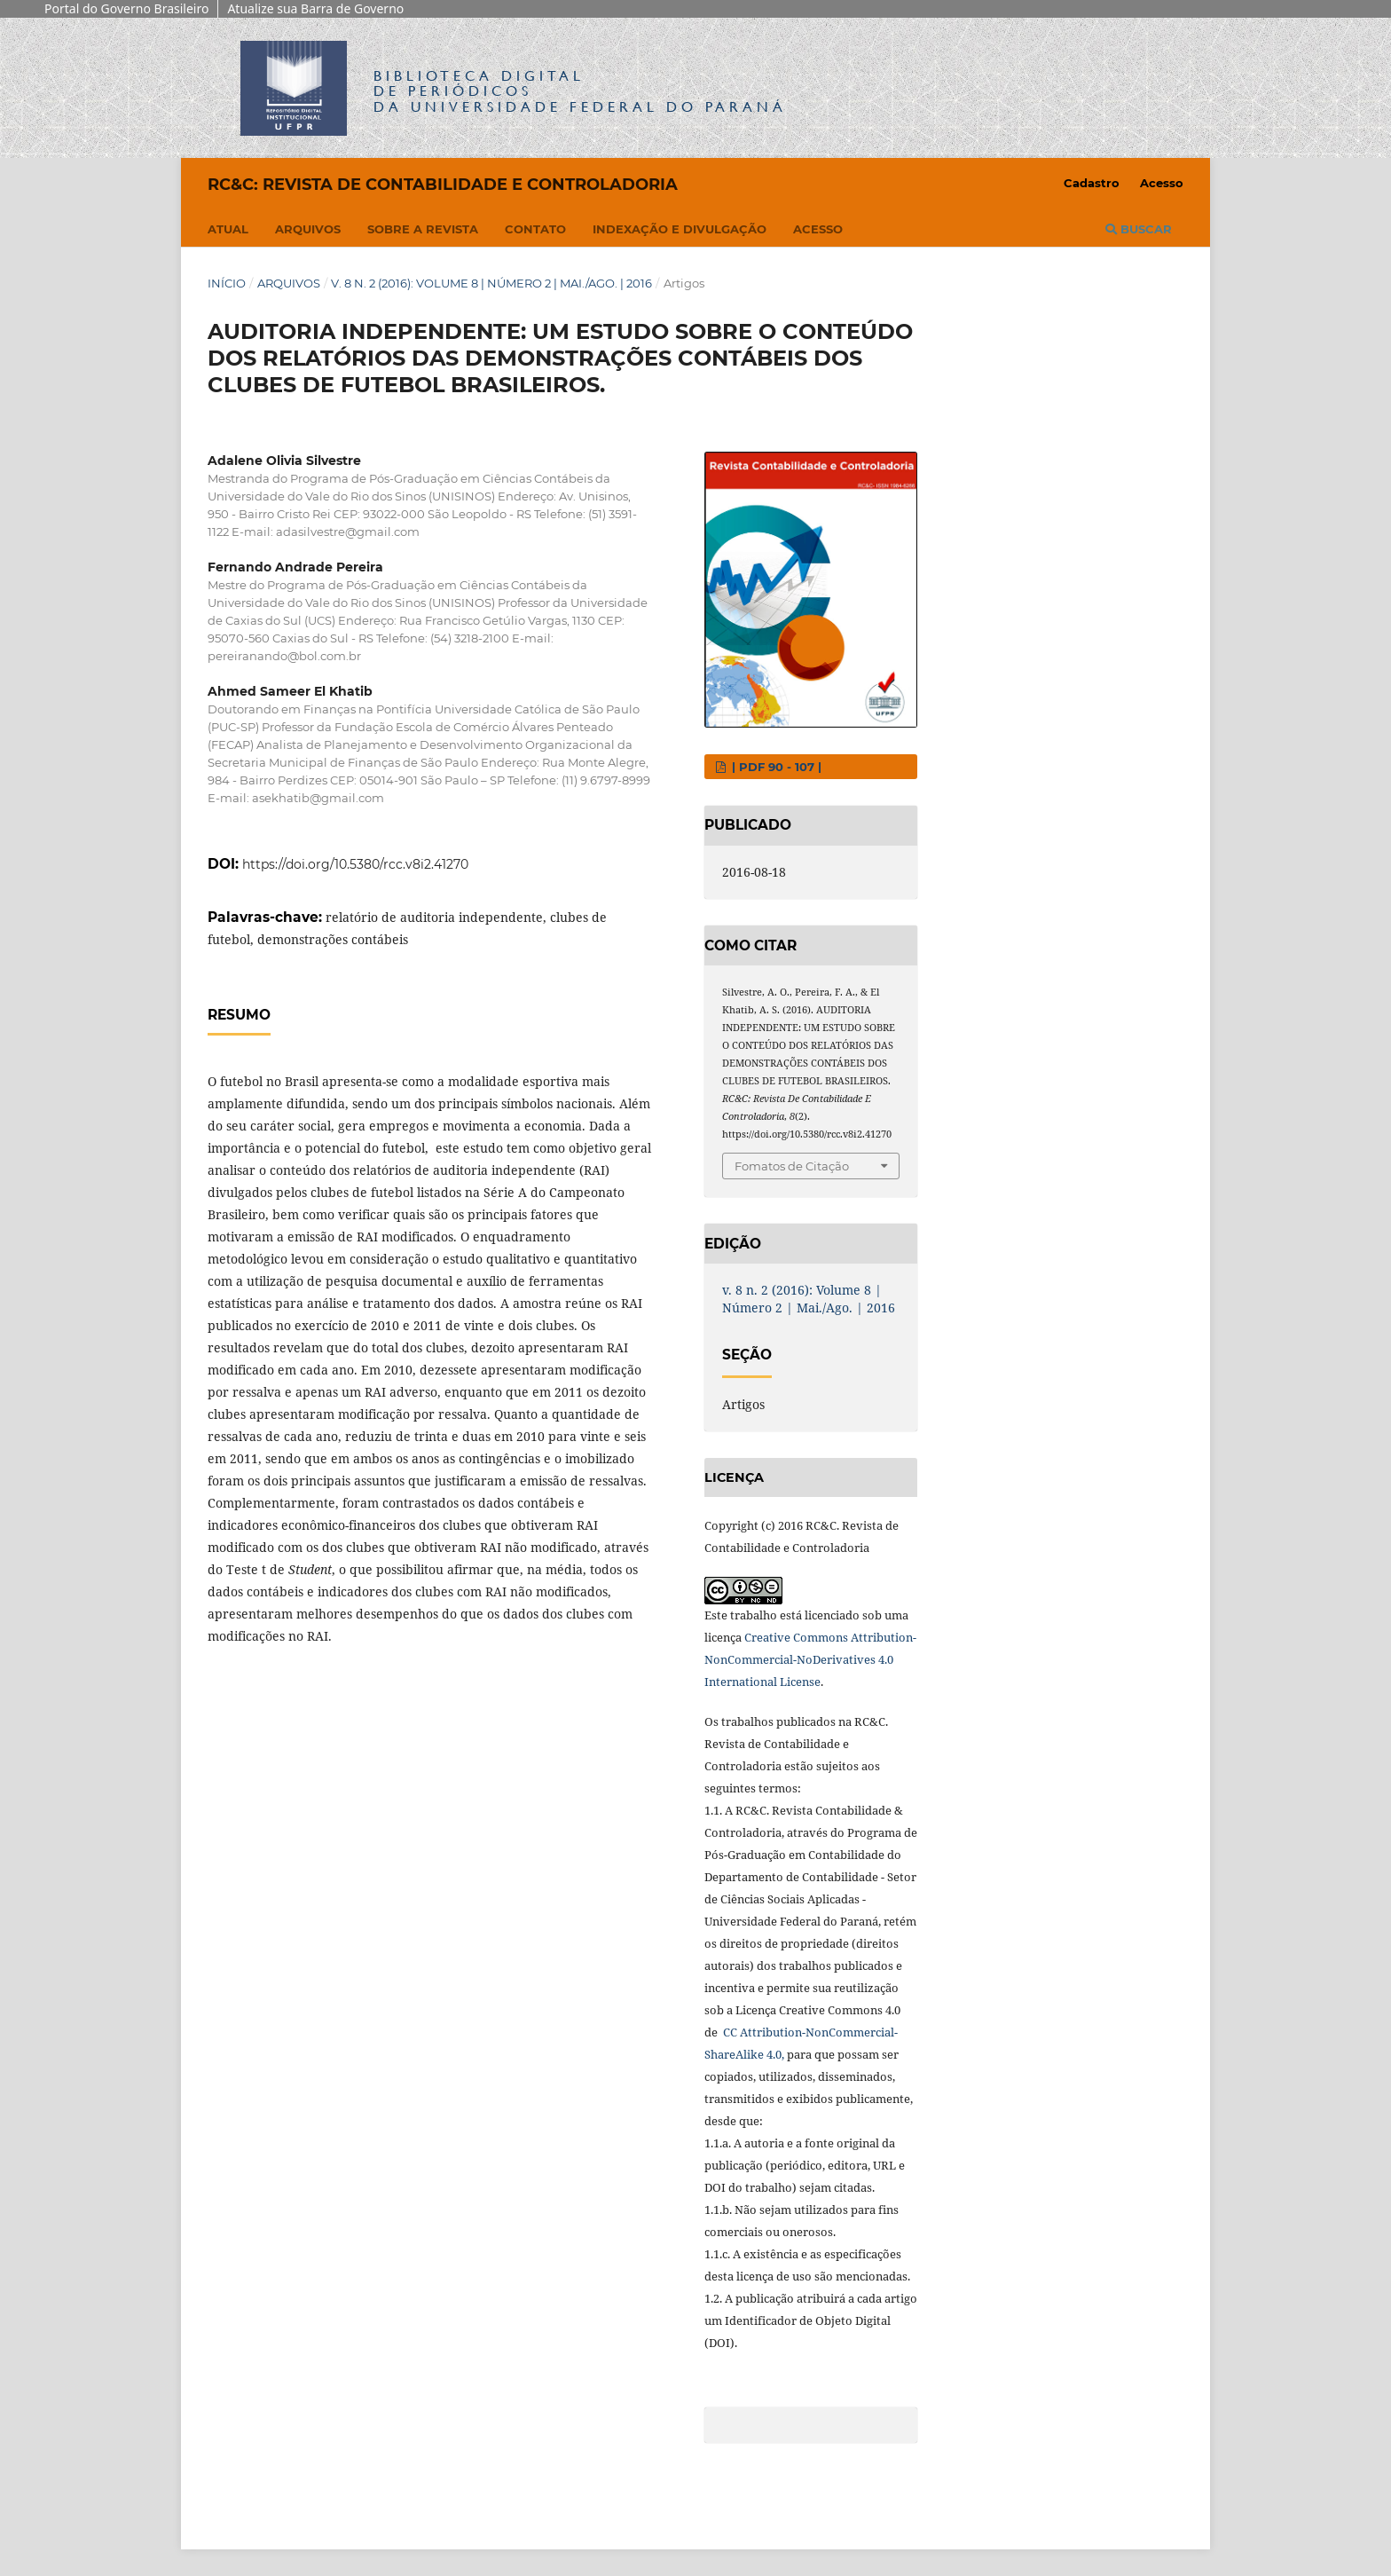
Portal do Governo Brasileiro (126, 8)
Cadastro (1092, 183)
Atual (228, 229)
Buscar (1138, 229)
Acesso (818, 229)
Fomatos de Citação (792, 1166)
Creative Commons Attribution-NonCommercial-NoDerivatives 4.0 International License (810, 1659)
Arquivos (308, 229)
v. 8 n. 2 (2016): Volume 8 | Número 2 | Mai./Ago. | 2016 (491, 283)
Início (227, 283)
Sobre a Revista (422, 229)
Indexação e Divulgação (679, 229)
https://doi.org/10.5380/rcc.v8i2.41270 (355, 864)
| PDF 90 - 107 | (774, 767)
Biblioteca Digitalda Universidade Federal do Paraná (580, 90)
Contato (535, 229)
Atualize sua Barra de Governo (315, 8)
